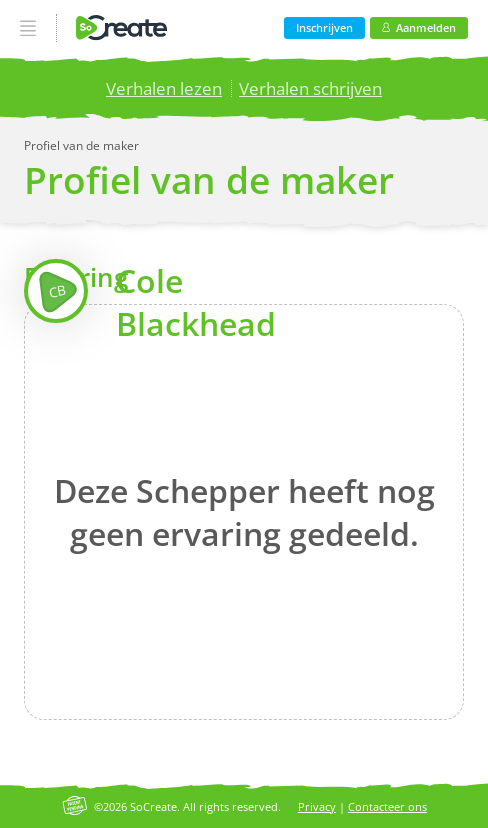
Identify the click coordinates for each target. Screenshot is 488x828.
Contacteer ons (387, 806)
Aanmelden (419, 27)
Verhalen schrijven (310, 88)
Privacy (317, 806)
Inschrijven (324, 27)
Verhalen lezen (164, 88)
